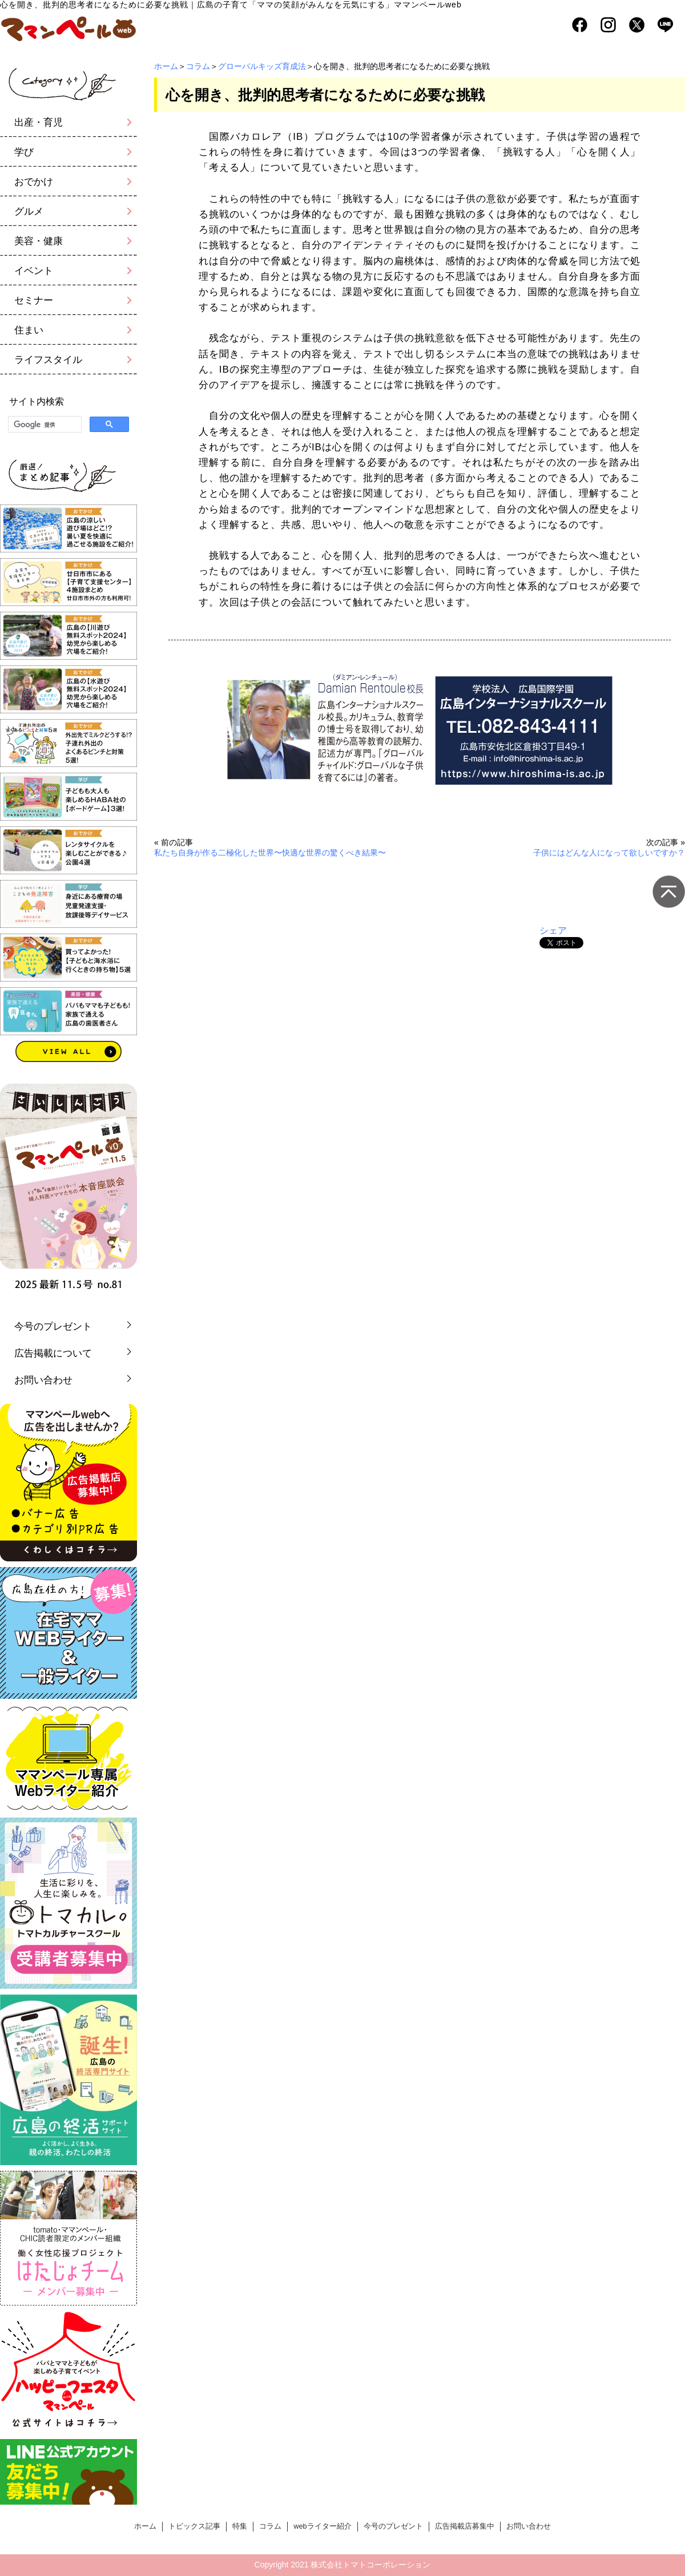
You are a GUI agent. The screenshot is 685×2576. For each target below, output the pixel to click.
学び (24, 152)
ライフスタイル (48, 359)
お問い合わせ (43, 1380)
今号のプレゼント (53, 1326)
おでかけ (33, 181)
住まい (28, 330)
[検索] (44, 424)
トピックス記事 (194, 2526)
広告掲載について (53, 1353)
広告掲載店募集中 (464, 2526)
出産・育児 (38, 122)
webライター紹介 (322, 2526)
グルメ (28, 211)
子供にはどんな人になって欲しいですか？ (609, 852)
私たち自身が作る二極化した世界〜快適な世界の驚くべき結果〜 (270, 852)
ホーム (166, 66)
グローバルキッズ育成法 (262, 66)
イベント (33, 270)
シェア (553, 930)
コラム (198, 66)
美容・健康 (38, 241)
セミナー (33, 300)
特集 (239, 2526)
